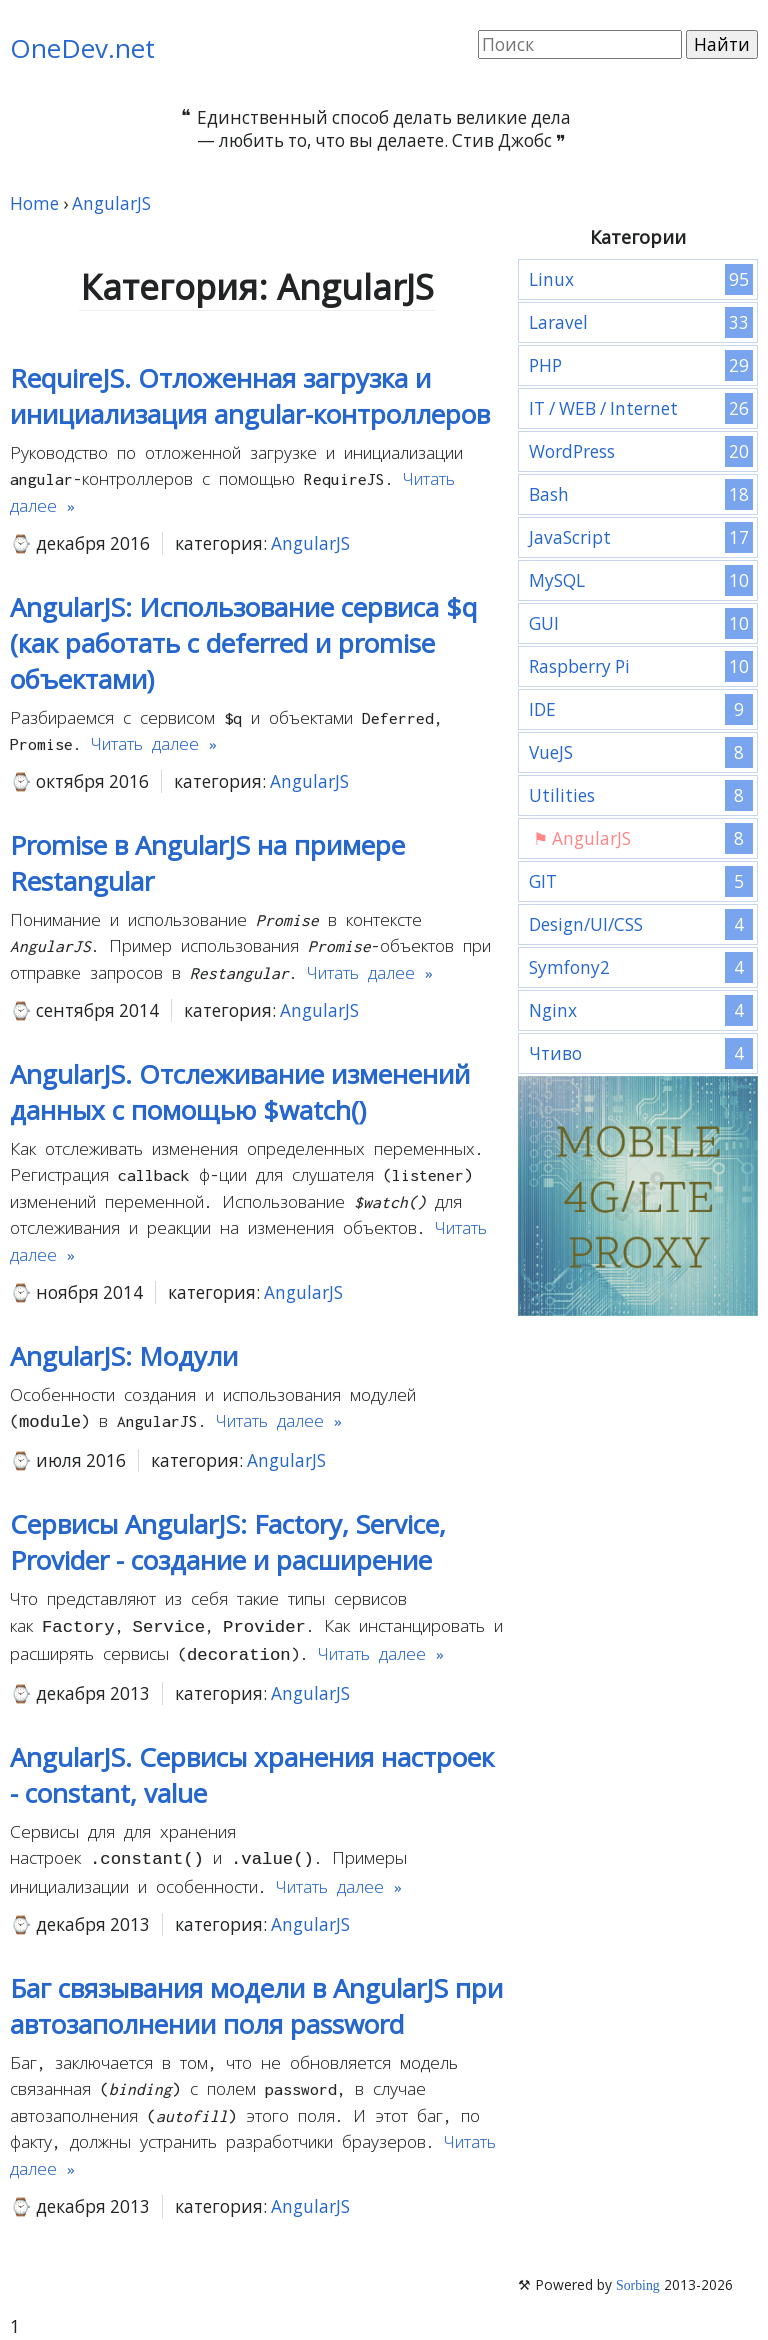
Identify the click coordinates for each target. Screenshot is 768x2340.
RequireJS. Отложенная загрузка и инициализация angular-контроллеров (250, 396)
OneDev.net (82, 48)
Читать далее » (154, 744)
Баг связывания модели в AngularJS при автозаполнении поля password (256, 1998)
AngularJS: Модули (124, 1356)
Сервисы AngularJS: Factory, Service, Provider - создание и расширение (228, 1540)
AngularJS (310, 543)
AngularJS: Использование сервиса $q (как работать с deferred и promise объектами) (243, 643)
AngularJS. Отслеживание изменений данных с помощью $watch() (240, 1092)
